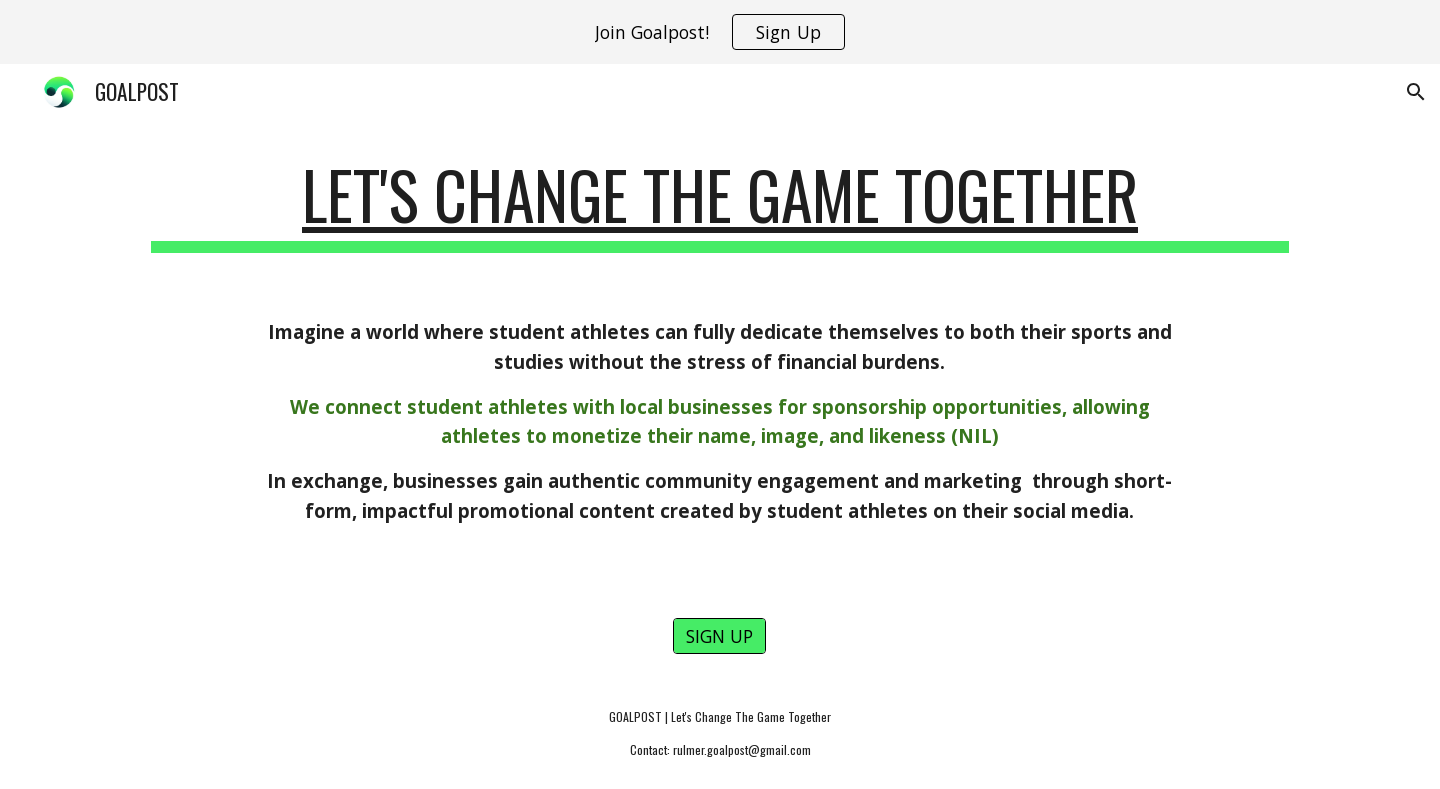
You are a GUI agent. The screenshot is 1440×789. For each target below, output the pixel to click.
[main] (720, 204)
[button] (1416, 92)
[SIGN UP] (719, 636)
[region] (720, 32)
